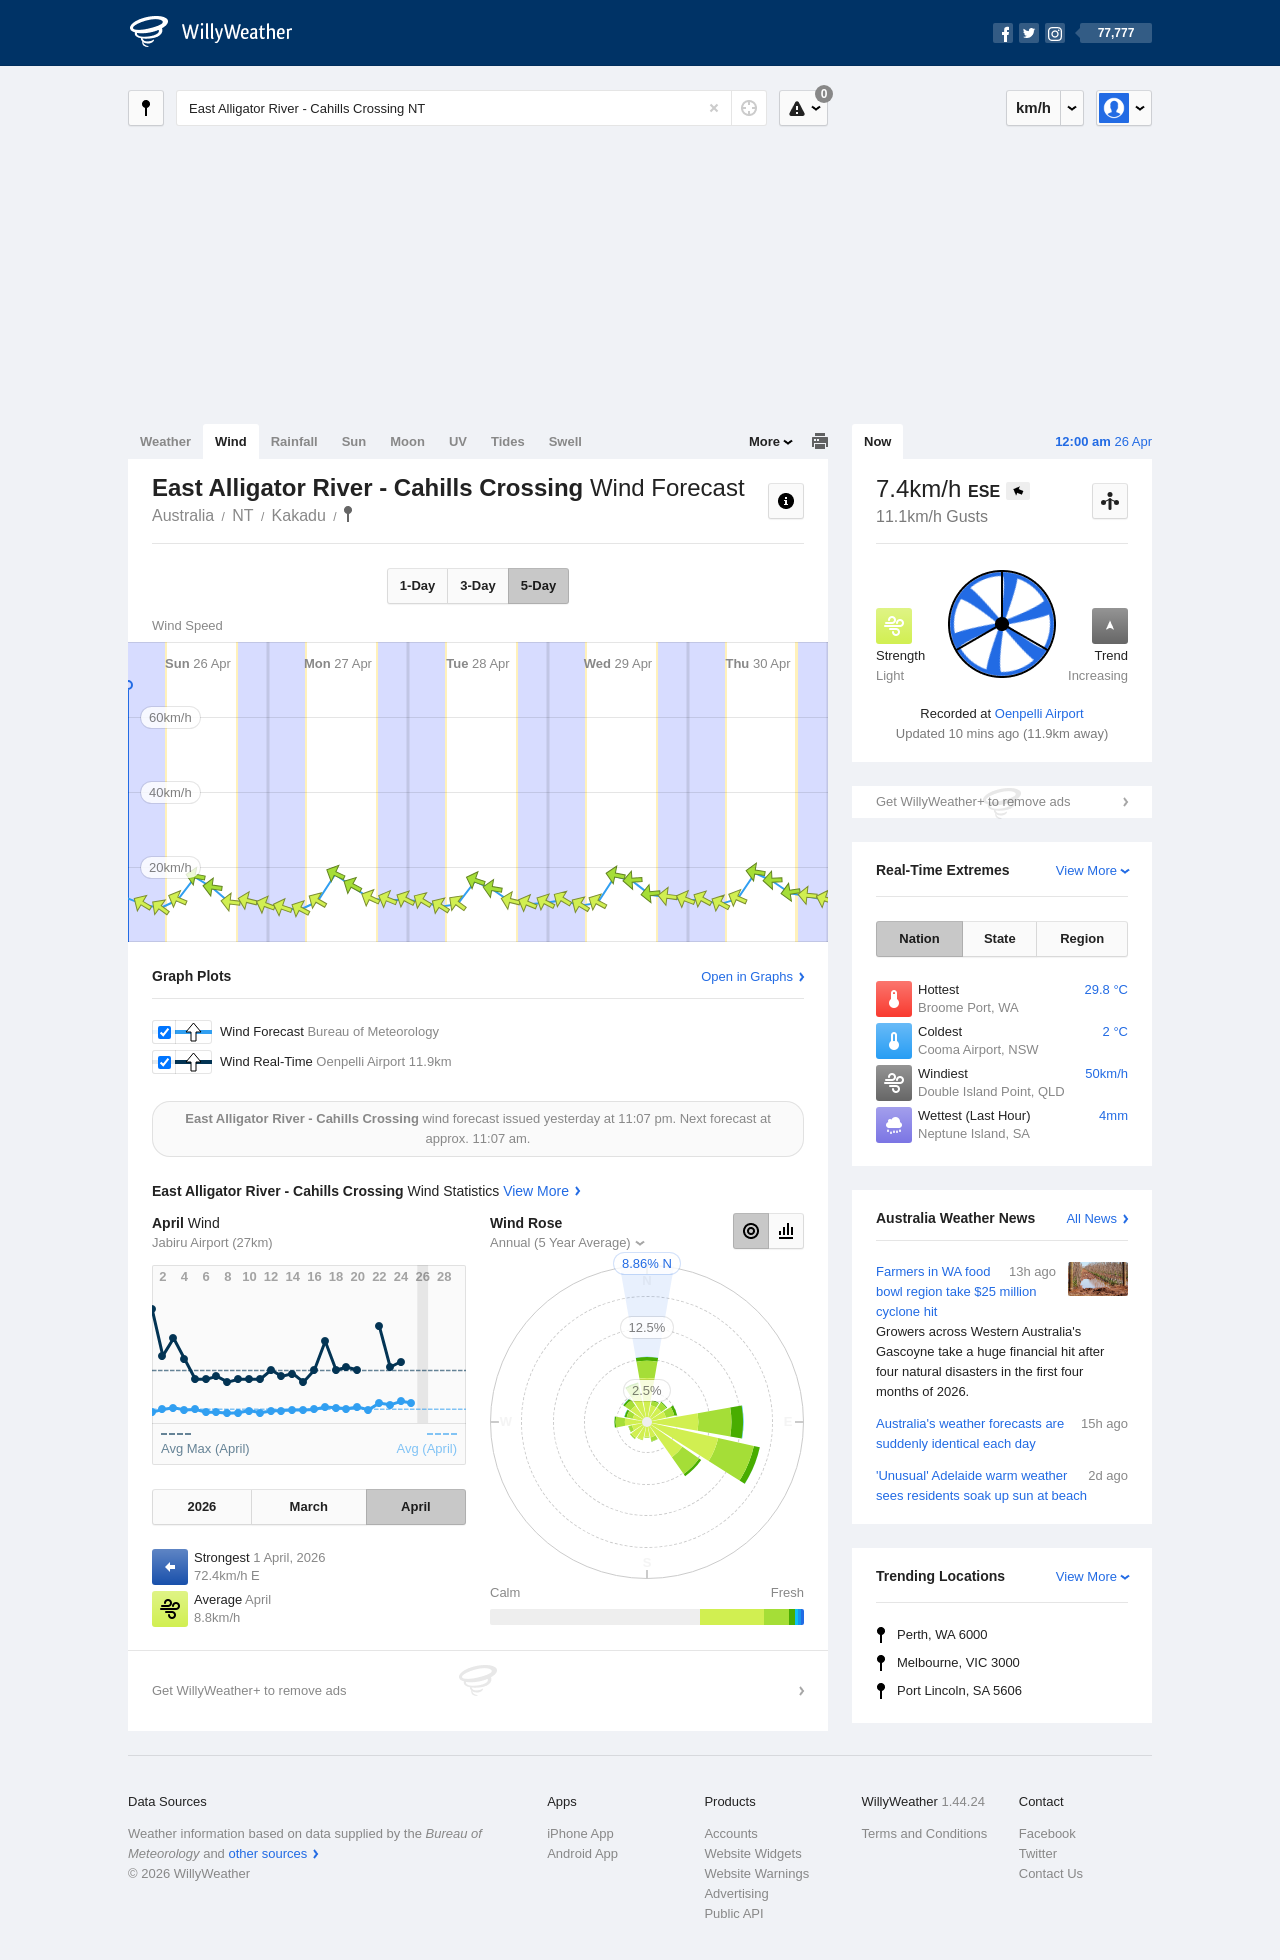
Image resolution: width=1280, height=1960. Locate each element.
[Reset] (714, 108)
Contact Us (1051, 1873)
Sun (354, 441)
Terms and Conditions (925, 1833)
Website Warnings (756, 1873)
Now (877, 441)
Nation (919, 938)
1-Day (417, 585)
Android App (582, 1853)
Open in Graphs (747, 976)
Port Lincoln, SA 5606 (959, 1690)
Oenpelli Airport (1039, 713)
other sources (267, 1853)
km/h (1033, 107)
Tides (508, 441)
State (1000, 938)
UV (458, 441)
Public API (733, 1913)
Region (1082, 938)
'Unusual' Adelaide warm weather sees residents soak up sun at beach (1002, 1484)
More (764, 441)
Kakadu (299, 515)
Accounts (730, 1833)
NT (242, 515)
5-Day (538, 585)
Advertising (736, 1893)
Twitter (1038, 1853)
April (416, 1506)
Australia (183, 515)
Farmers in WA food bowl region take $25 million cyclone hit (1002, 1332)
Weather (165, 441)
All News (1091, 1218)
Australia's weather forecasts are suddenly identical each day (1002, 1432)
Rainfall (294, 441)
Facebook (1047, 1833)
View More (1086, 870)
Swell (565, 441)
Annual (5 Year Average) (560, 1242)
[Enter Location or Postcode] (471, 108)
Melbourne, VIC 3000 (958, 1662)
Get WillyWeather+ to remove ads (973, 801)
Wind (231, 441)
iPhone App (580, 1833)
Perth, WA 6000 (942, 1634)
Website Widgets (752, 1853)
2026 (201, 1506)
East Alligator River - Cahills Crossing (348, 514)
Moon (407, 441)
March (309, 1506)
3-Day (477, 585)
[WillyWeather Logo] (222, 33)
